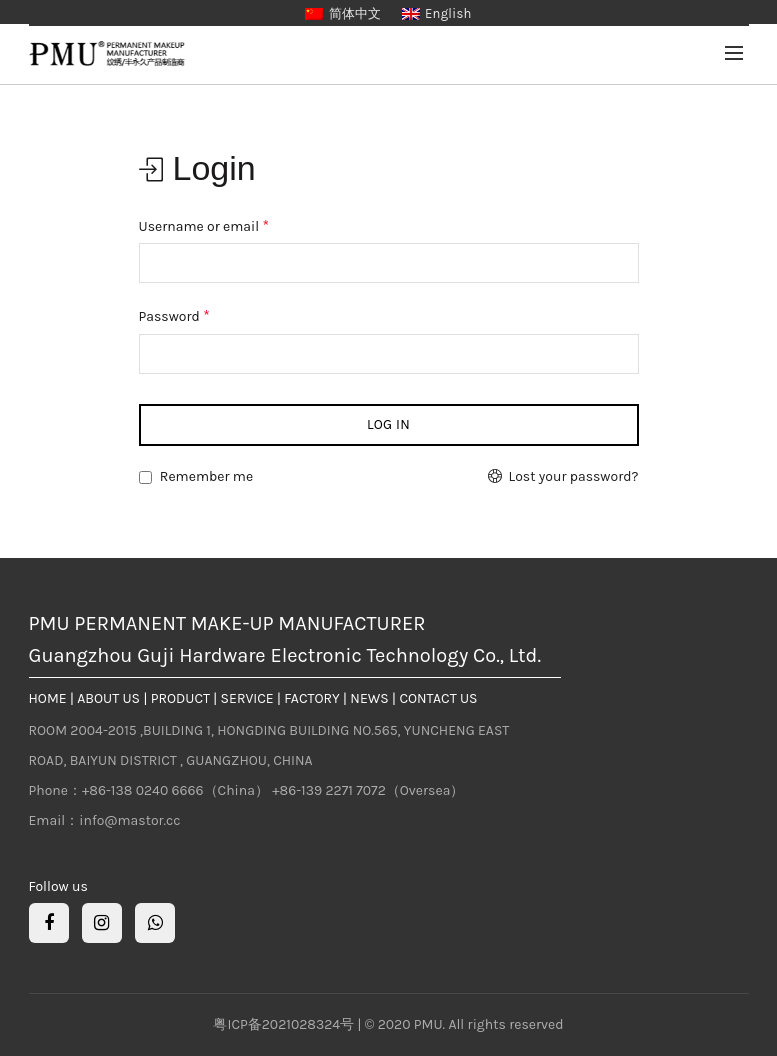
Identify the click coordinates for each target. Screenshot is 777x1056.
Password (174, 315)
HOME (48, 698)
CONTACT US (438, 698)
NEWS (369, 698)
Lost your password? (574, 476)
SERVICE (247, 698)
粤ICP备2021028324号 (285, 1024)
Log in (388, 424)
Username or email (204, 225)
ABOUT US (108, 698)
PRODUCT (180, 698)
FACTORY (311, 698)
